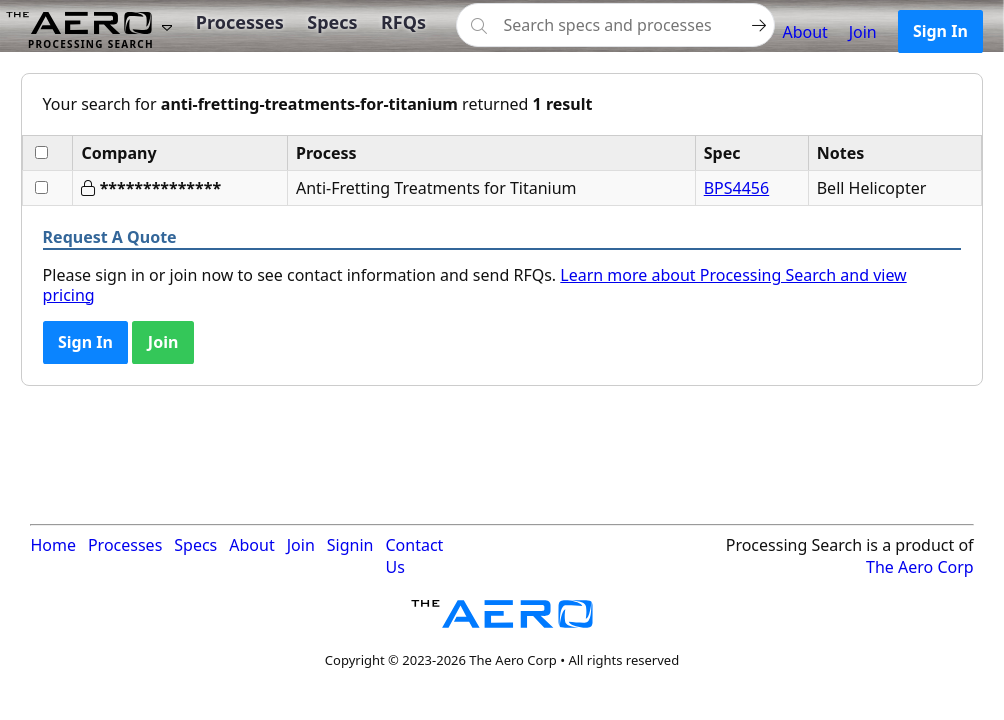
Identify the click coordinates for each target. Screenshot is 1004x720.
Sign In (940, 31)
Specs (332, 22)
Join (863, 32)
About (804, 32)
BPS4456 (736, 188)
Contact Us (414, 556)
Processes (240, 22)
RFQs (403, 22)
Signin (350, 545)
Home (53, 545)
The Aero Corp (920, 567)
